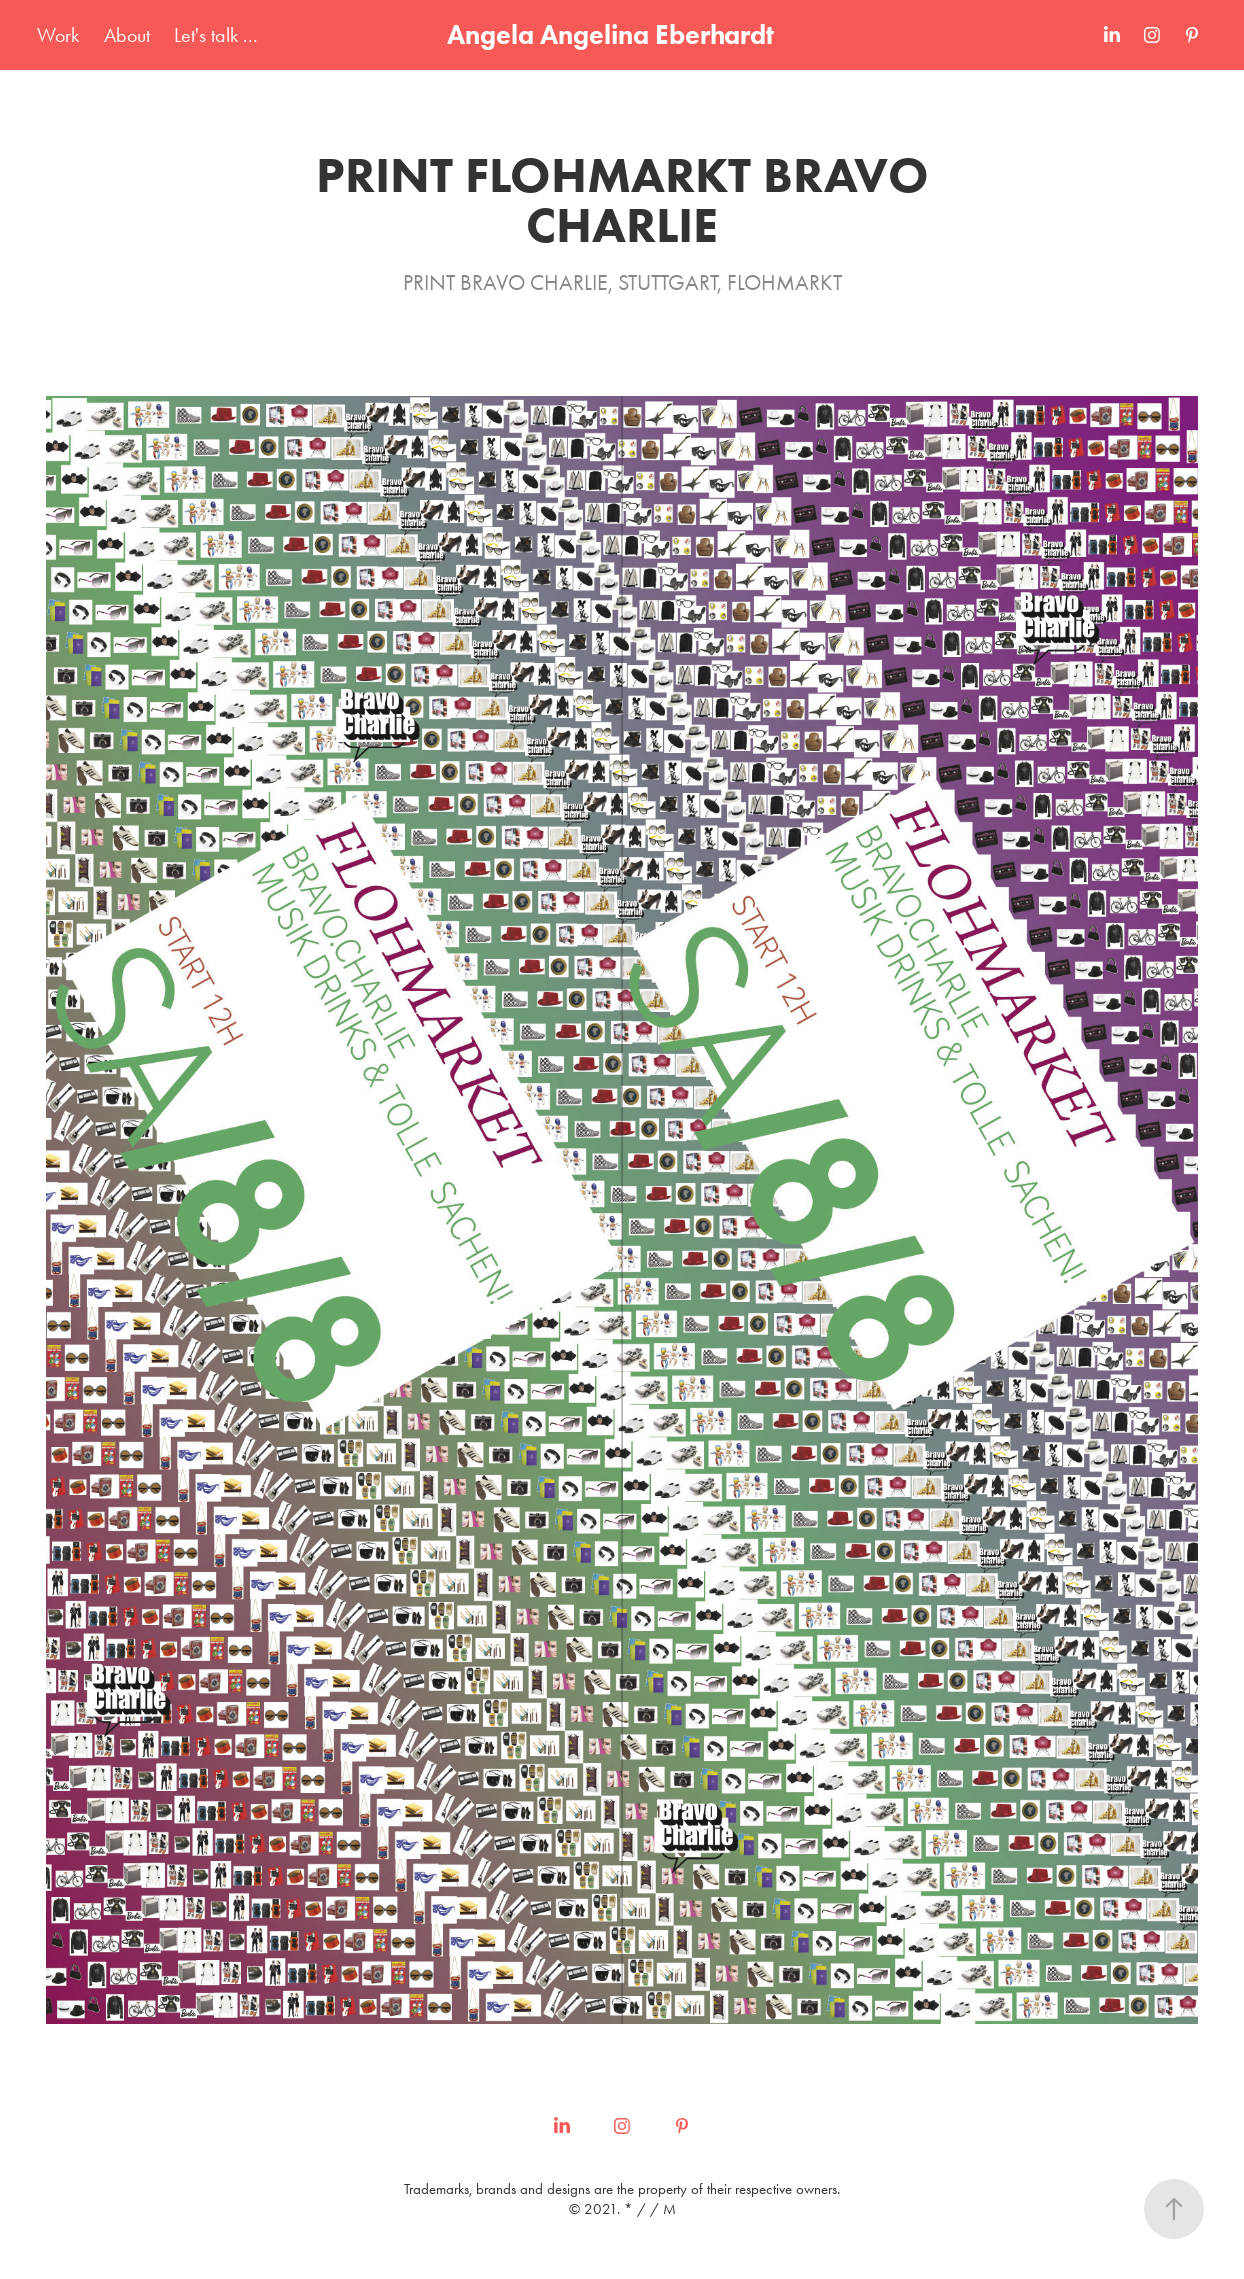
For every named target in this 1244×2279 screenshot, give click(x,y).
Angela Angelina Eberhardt (610, 34)
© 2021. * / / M (622, 2209)
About (127, 35)
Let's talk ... (216, 35)
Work (58, 35)
